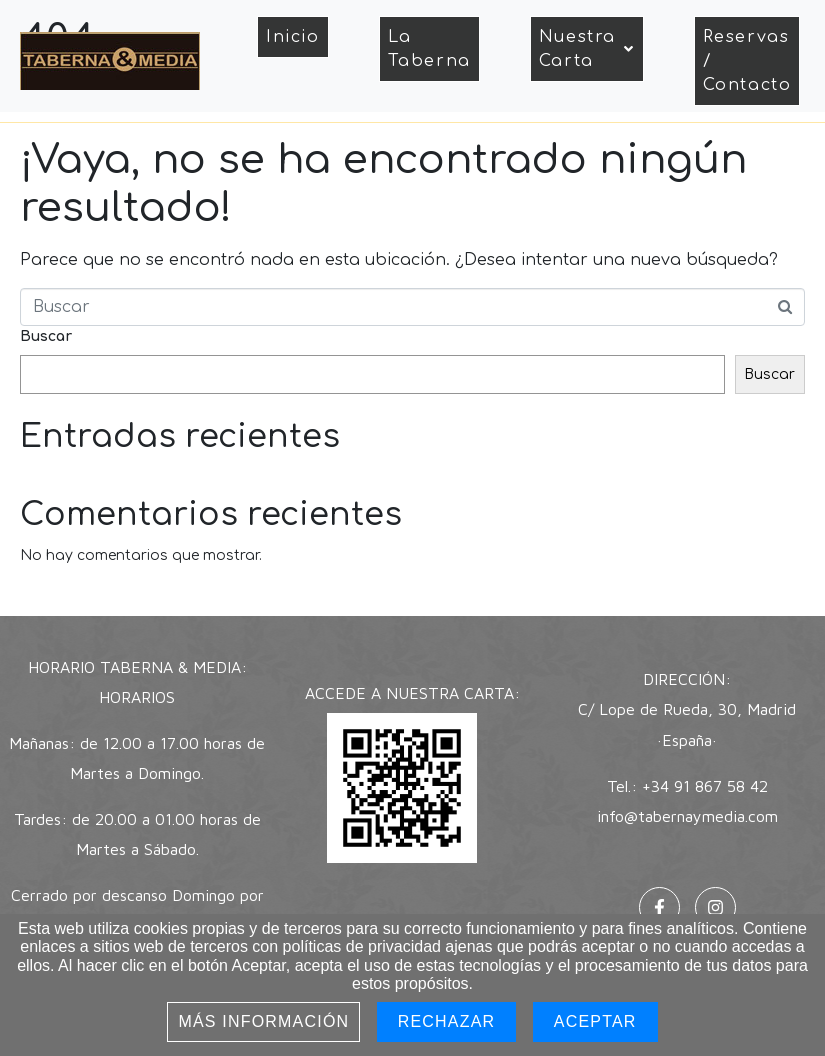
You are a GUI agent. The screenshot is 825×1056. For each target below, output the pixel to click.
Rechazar (447, 1021)
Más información (263, 1021)
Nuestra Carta (587, 49)
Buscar (46, 336)
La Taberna (429, 49)
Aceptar (595, 1021)
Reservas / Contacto (747, 61)
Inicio (293, 37)
